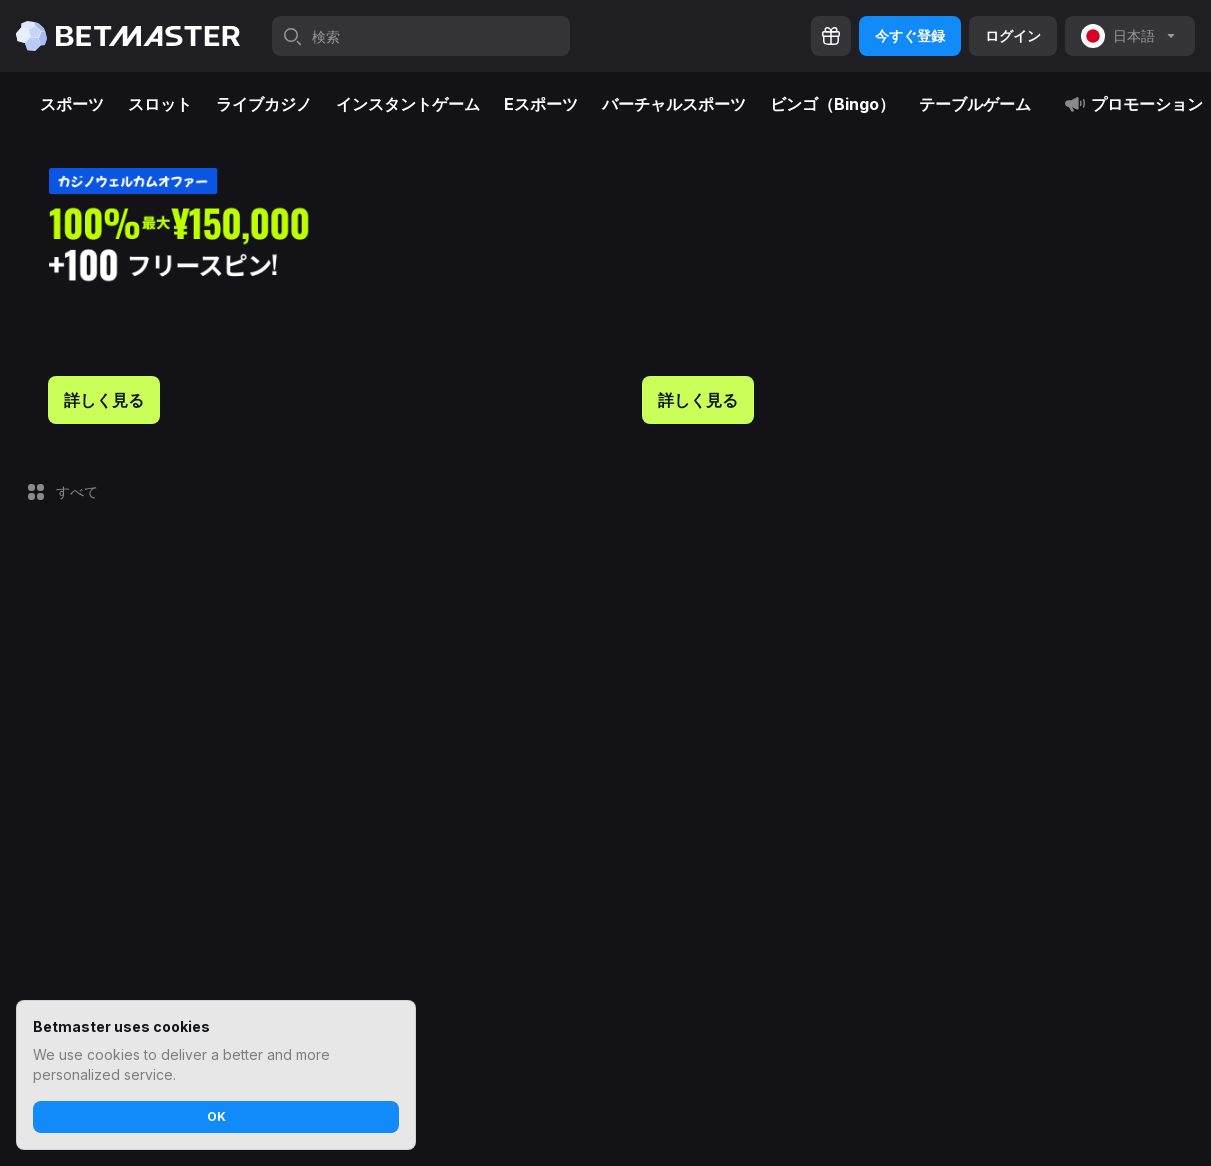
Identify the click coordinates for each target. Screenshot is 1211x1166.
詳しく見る (104, 400)
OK (216, 1116)
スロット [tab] (160, 104)
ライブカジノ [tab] (264, 104)
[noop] (1130, 36)
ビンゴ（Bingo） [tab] (832, 104)
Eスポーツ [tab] (541, 104)
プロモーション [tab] (1133, 104)
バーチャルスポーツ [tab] (674, 104)
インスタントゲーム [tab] (408, 104)
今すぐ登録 (910, 35)
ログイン (1013, 35)
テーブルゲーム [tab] (975, 104)
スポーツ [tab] (72, 104)
